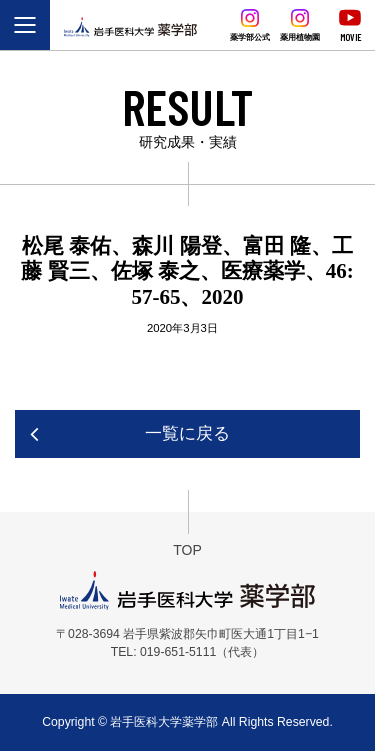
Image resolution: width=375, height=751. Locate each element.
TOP (187, 550)
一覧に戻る (187, 433)
